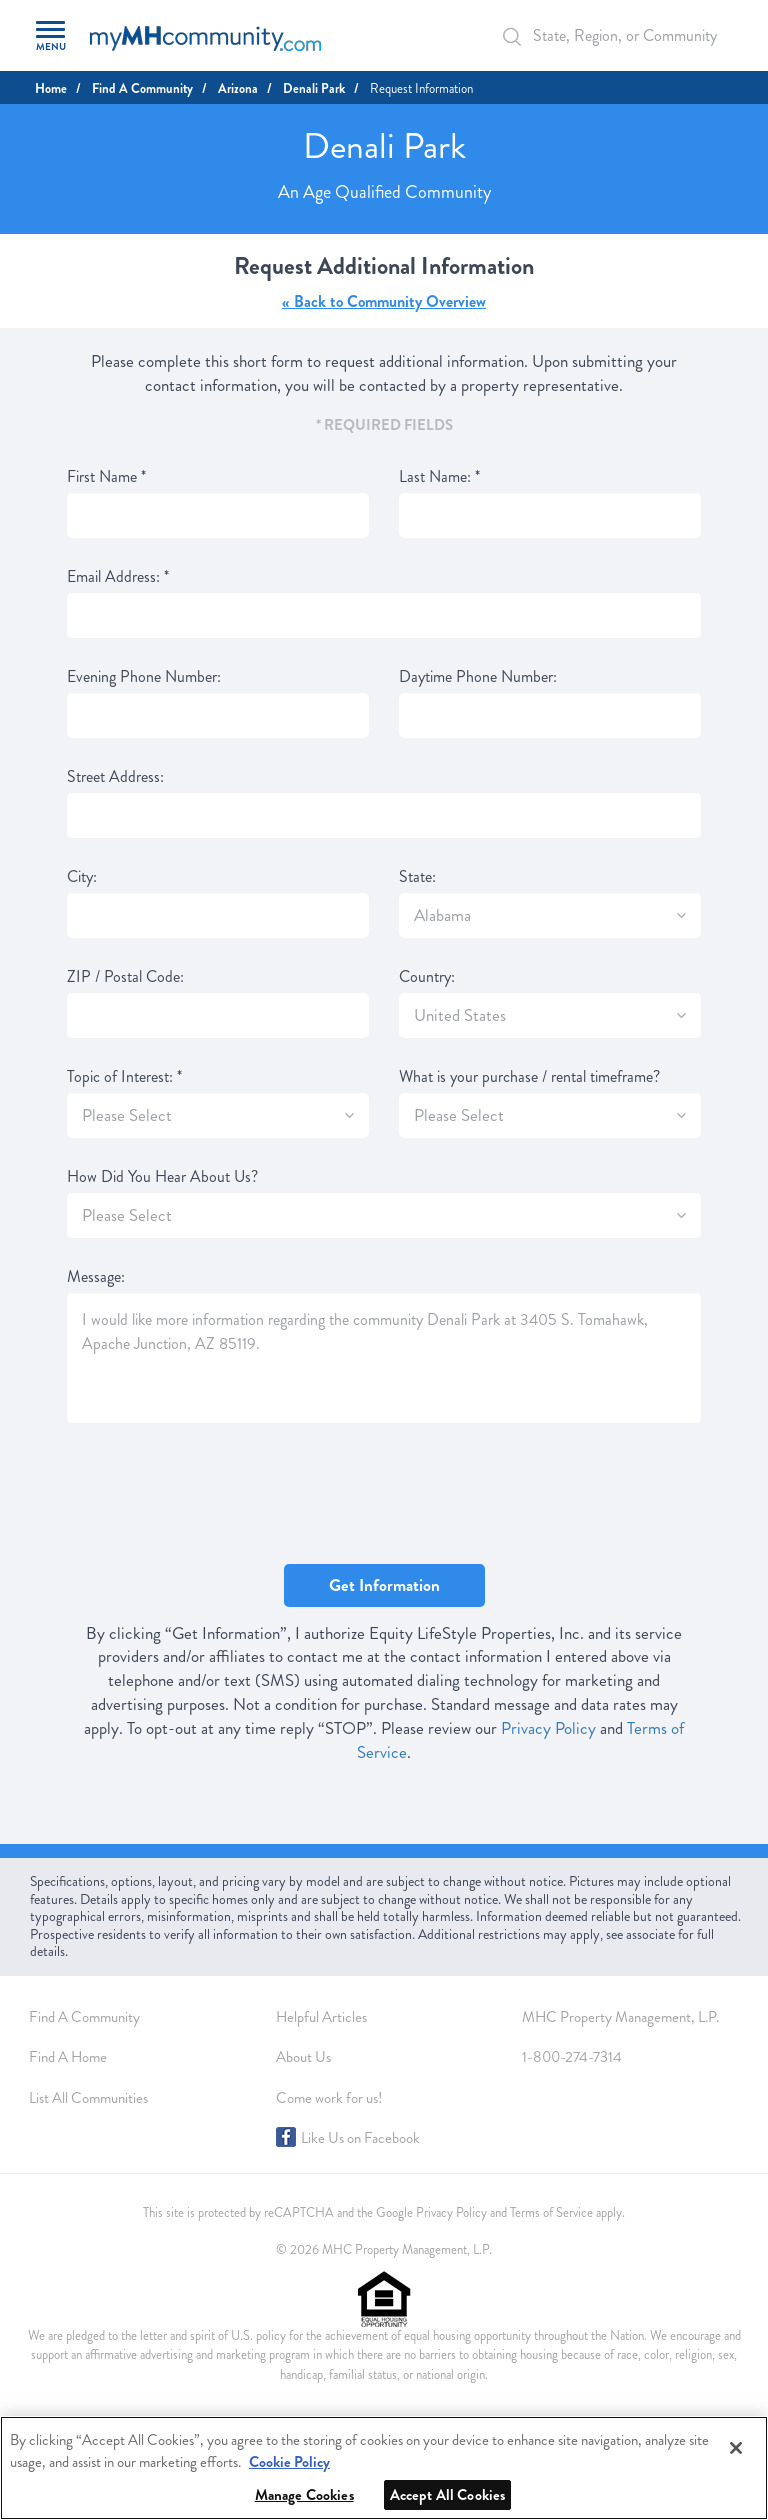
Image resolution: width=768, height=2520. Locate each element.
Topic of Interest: (124, 1077)
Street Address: (115, 777)
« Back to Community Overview (384, 301)
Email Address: (118, 577)
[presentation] (219, 1495)
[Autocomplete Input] (613, 35)
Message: (96, 1277)
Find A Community (142, 88)
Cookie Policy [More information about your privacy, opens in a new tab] (289, 2462)
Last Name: (439, 477)
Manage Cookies (304, 2495)
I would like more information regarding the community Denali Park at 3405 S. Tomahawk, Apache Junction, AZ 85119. (384, 1358)
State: (417, 877)
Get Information (384, 1585)
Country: (427, 977)
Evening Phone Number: (144, 677)
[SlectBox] (681, 915)
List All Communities (88, 2098)
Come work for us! (329, 2098)
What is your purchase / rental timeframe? (529, 1077)
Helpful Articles (321, 2017)
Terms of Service (551, 2213)
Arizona (238, 88)
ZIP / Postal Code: (125, 977)
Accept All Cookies (448, 2495)
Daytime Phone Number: (478, 677)
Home (51, 88)
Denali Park (314, 88)
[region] (384, 2468)
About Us (303, 2057)
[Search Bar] (523, 36)
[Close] (736, 2448)
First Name (106, 477)
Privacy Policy (548, 1728)
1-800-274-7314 (572, 2057)
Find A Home (68, 2057)
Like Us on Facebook (360, 2138)
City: (82, 877)
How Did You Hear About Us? (162, 1177)
